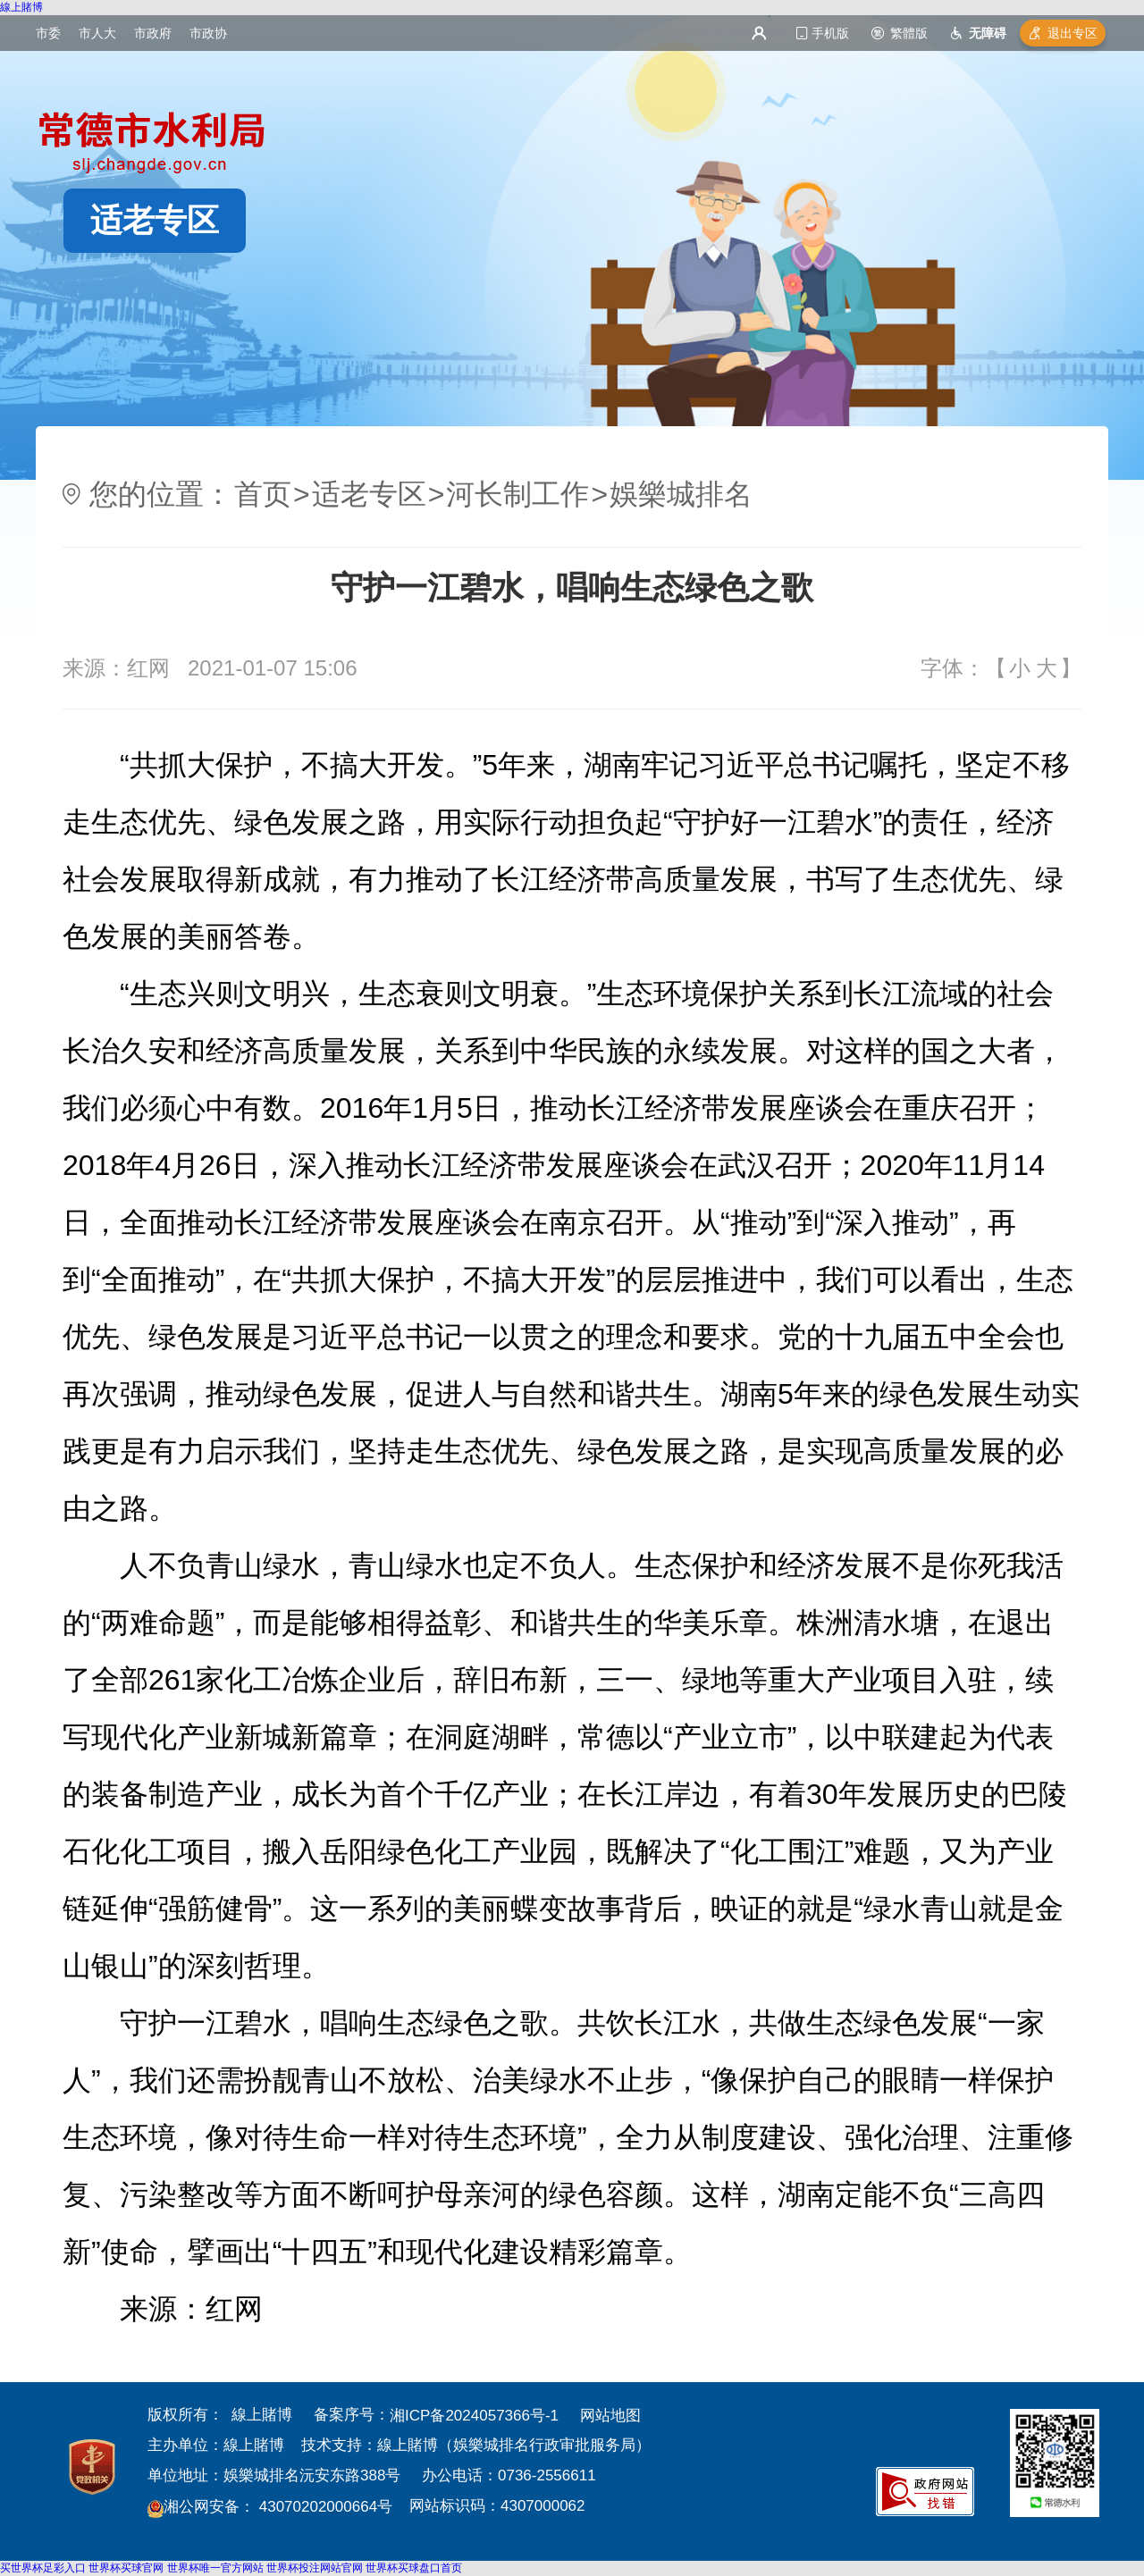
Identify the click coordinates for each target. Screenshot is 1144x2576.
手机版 (830, 33)
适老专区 (154, 220)
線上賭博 (21, 7)
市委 (48, 33)
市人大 (97, 33)
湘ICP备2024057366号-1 (474, 2415)
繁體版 (909, 33)
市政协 (208, 33)
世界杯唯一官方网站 (215, 2568)
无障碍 (987, 33)
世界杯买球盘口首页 (414, 2568)
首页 (262, 494)
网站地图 (610, 2415)
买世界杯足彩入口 (43, 2568)
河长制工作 (517, 494)
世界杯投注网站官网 (314, 2568)
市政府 (153, 33)
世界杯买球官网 (126, 2568)
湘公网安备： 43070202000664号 (278, 2506)
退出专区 (1072, 33)
